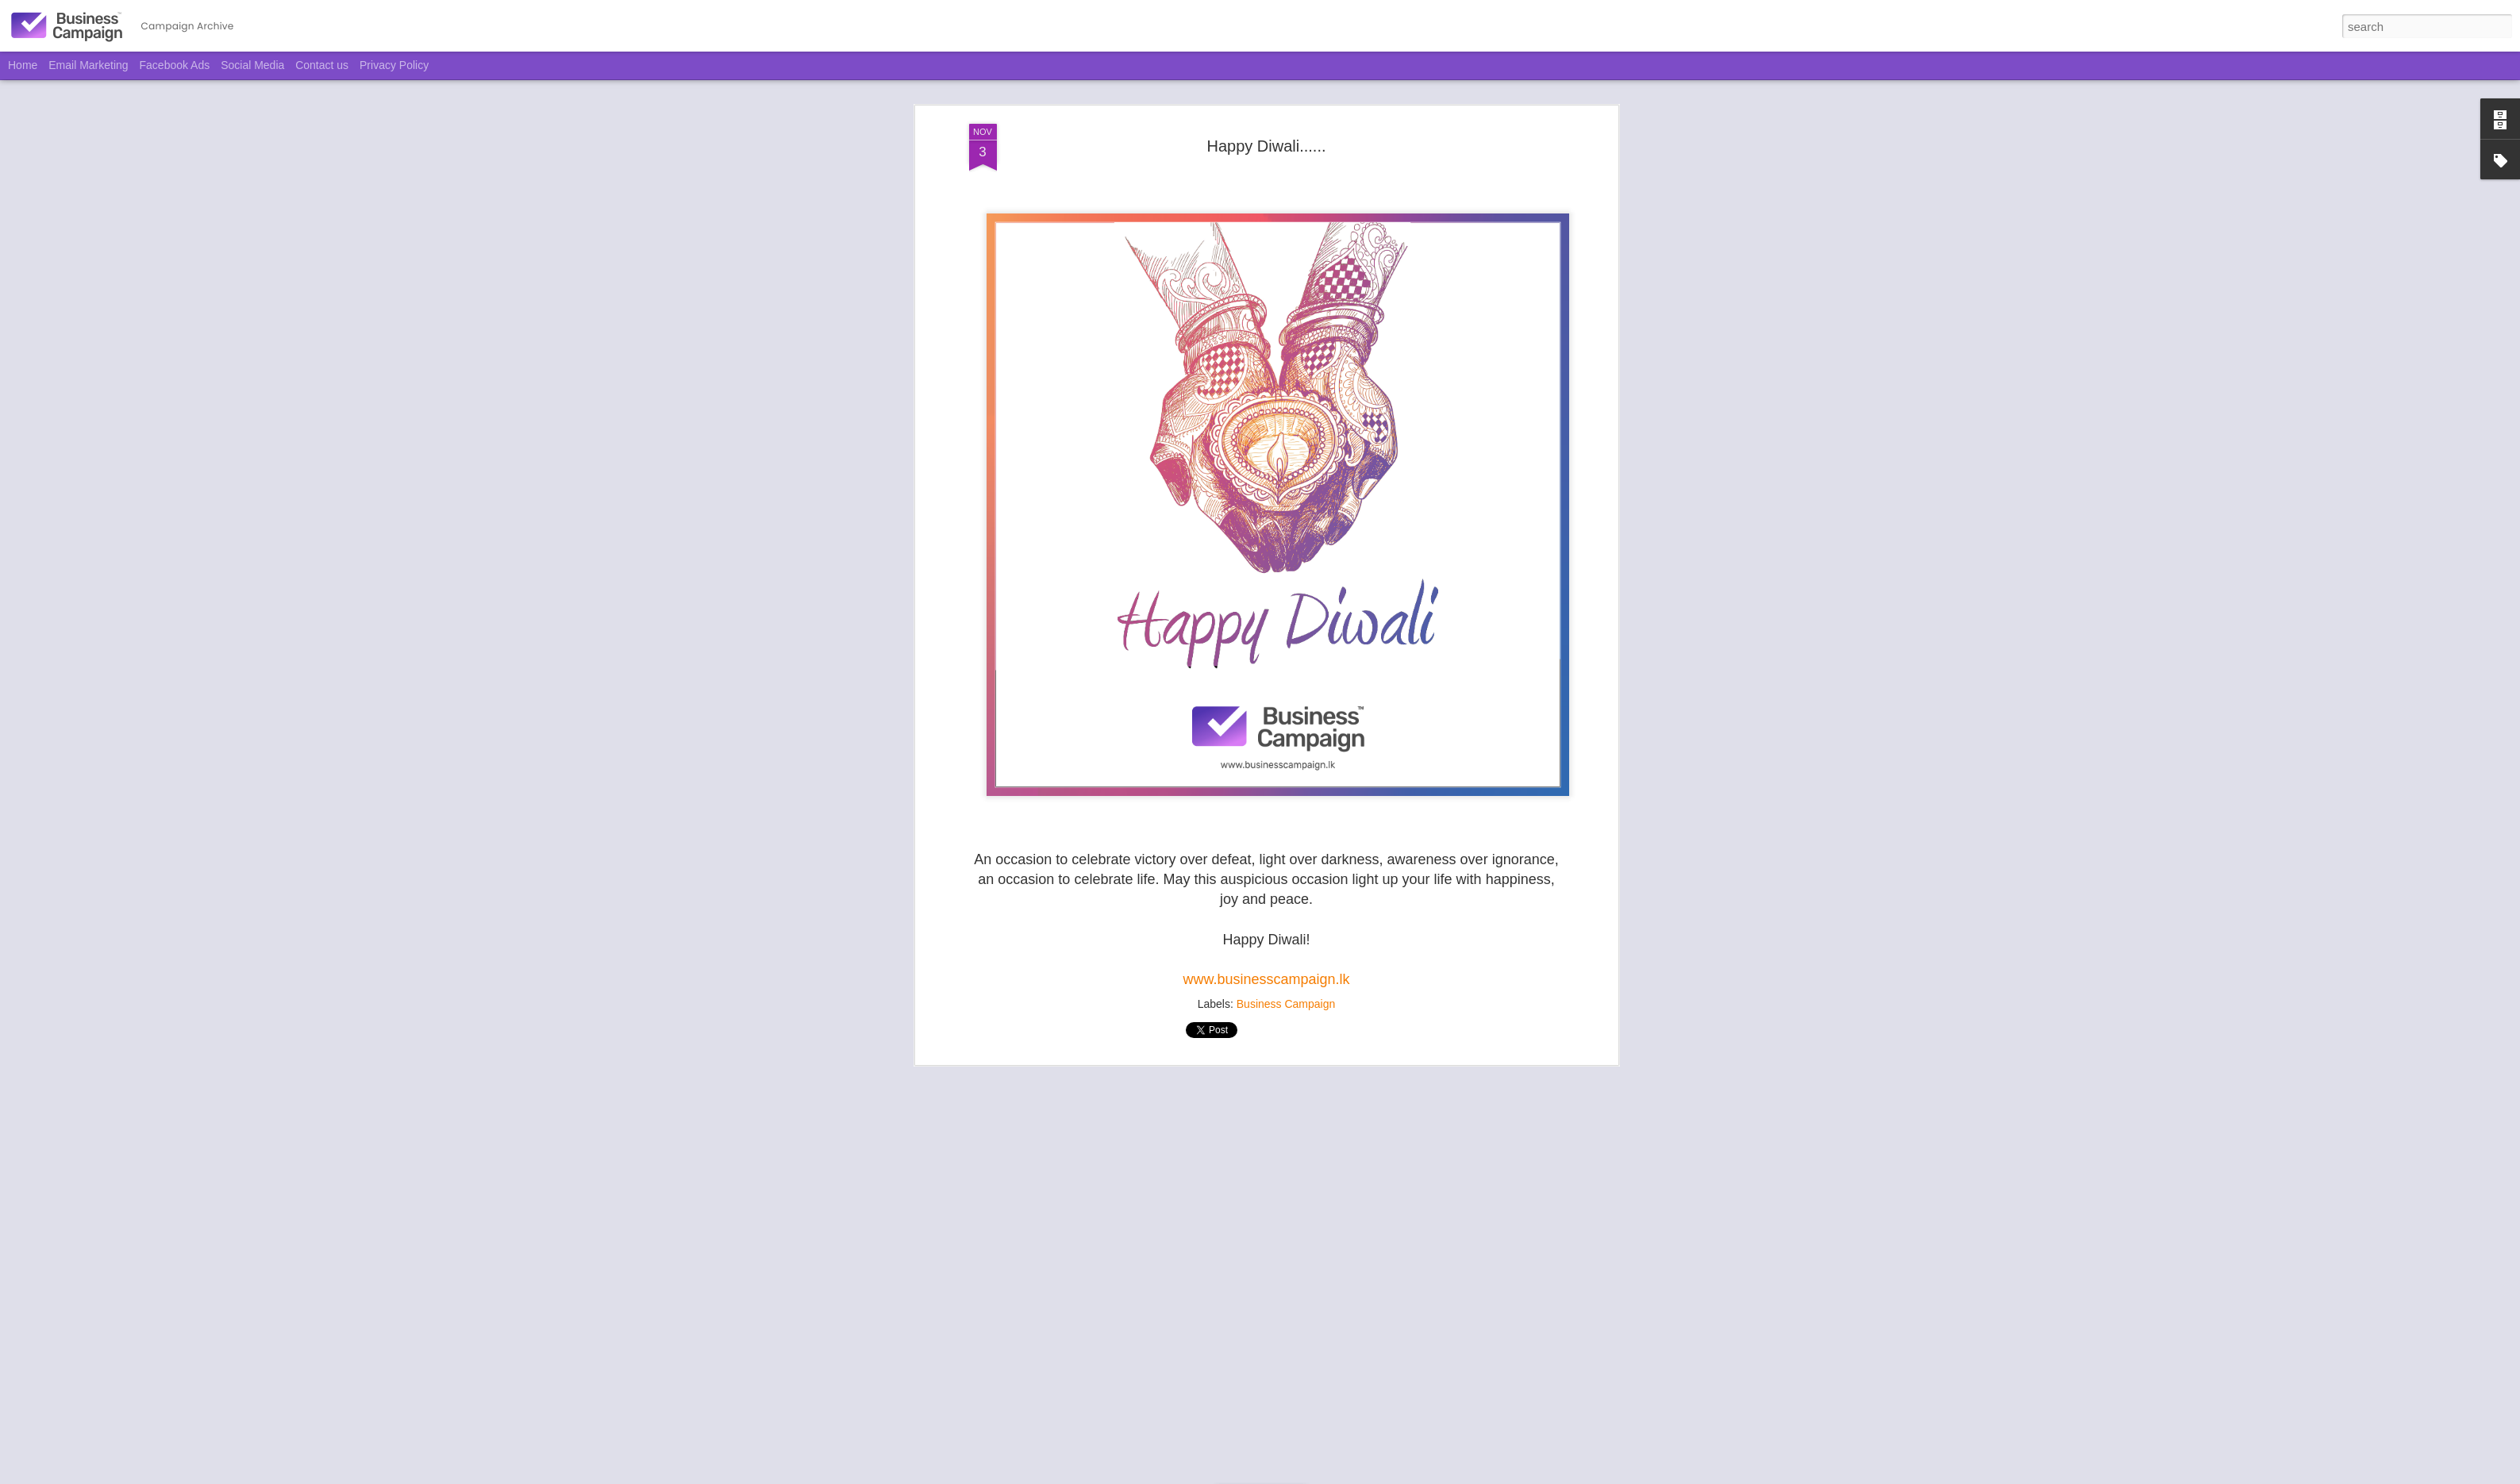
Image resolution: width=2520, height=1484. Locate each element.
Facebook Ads (175, 65)
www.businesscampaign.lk (1266, 974)
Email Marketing (88, 65)
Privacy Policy (394, 65)
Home (22, 65)
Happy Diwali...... (1265, 140)
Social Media (252, 65)
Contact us (321, 65)
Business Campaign (1286, 999)
